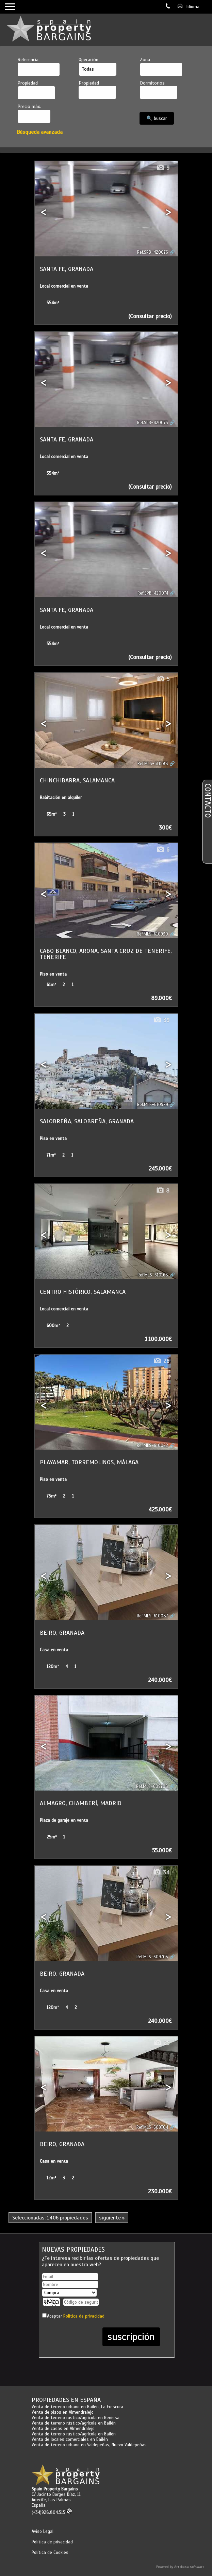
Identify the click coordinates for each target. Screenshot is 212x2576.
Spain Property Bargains (55, 2489)
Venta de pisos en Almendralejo (63, 2412)
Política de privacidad (83, 2316)
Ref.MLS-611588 (152, 763)
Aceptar (75, 2316)
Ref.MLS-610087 (152, 1616)
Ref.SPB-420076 (152, 252)
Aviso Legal (42, 2531)
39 (161, 1020)
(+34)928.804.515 (52, 2512)
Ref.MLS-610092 (152, 1445)
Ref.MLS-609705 (152, 1957)
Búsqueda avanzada (40, 132)
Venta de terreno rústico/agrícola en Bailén (74, 2423)
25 (161, 2043)
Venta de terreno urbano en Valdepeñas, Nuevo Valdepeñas (89, 2445)
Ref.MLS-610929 (152, 1104)
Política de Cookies (50, 2552)
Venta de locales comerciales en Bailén (70, 2439)
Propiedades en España (66, 2399)
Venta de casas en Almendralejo (63, 2428)
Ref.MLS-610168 (152, 1275)
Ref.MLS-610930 (152, 934)
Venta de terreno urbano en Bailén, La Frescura (77, 2407)
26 (161, 1361)
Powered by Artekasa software (180, 2566)
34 (161, 1872)
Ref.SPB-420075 (152, 422)
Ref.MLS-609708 (152, 1786)
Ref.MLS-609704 (152, 2127)
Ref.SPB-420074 (152, 593)
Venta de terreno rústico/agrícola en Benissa (75, 2417)
